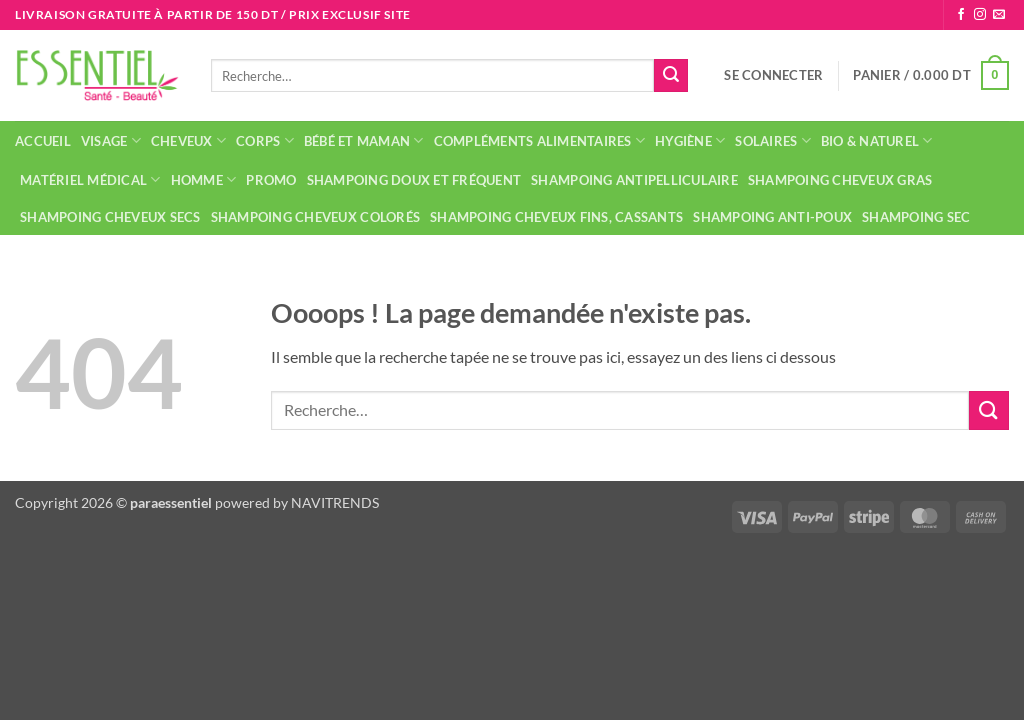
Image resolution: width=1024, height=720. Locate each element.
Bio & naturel (877, 140)
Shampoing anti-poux (772, 217)
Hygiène (690, 140)
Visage (111, 140)
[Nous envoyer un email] (999, 15)
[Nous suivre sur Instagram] (980, 15)
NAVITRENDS (335, 502)
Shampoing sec (916, 217)
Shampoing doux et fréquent (414, 180)
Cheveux (188, 140)
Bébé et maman (364, 140)
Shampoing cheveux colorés (315, 217)
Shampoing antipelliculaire (634, 180)
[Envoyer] (671, 76)
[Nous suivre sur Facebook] (961, 15)
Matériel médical (90, 179)
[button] (773, 75)
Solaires (773, 140)
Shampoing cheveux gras (840, 180)
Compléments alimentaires (540, 140)
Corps (265, 140)
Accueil (43, 141)
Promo (271, 180)
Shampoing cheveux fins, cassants (556, 217)
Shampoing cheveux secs (110, 217)
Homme (204, 179)
